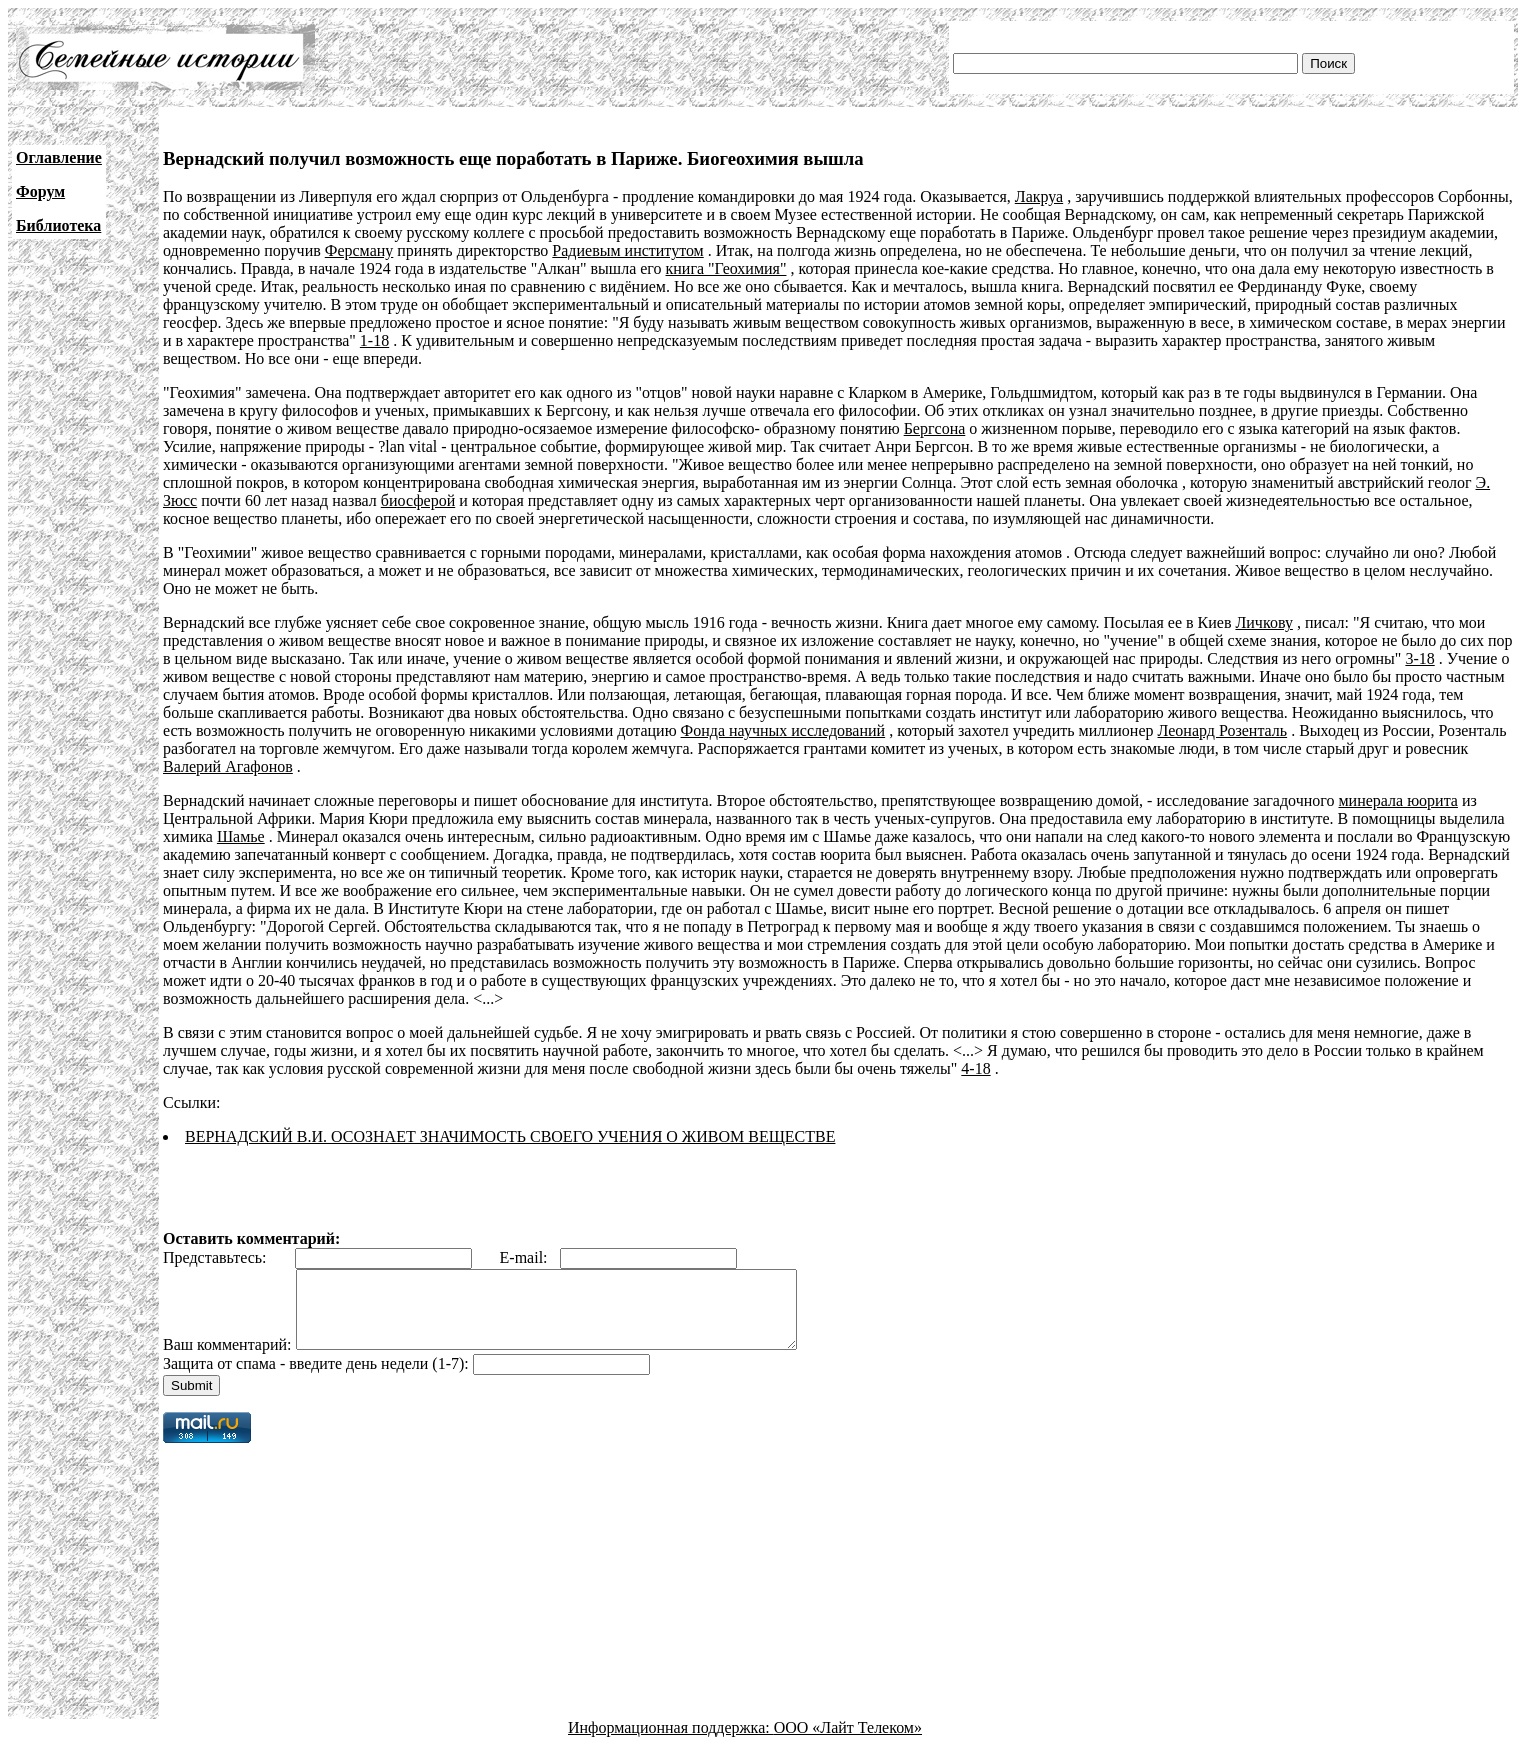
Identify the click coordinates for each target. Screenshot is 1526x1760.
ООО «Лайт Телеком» (848, 1742)
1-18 (374, 340)
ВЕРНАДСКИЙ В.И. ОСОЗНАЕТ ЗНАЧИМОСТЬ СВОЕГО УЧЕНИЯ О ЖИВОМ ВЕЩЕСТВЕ (510, 1136)
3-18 (1419, 658)
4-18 (975, 1068)
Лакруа (1039, 196)
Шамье (241, 836)
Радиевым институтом (627, 250)
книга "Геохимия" (726, 268)
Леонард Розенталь (1223, 730)
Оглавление (59, 157)
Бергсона (935, 428)
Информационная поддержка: (671, 1742)
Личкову (1263, 622)
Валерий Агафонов (228, 766)
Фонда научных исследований (783, 730)
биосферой (418, 500)
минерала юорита (1397, 800)
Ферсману (359, 250)
